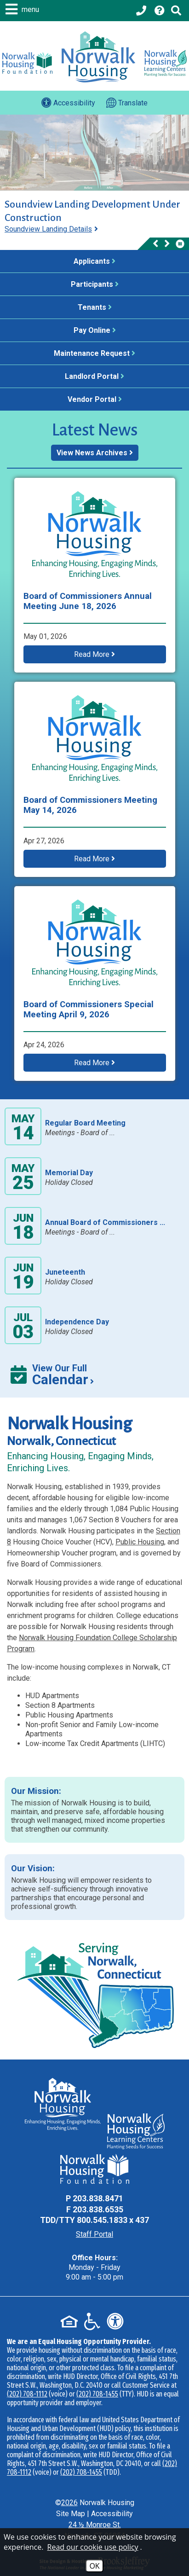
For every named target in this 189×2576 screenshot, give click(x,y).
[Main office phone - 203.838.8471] (142, 11)
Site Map (70, 2513)
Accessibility (112, 2513)
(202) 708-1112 (27, 2394)
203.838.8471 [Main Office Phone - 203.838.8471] (98, 2198)
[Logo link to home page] (98, 57)
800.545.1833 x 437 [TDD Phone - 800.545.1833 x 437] (113, 2220)
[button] (23, 9)
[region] (94, 224)
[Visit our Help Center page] (160, 11)
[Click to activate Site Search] (176, 11)
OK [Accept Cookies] (94, 2566)
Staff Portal (94, 2234)
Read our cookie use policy (92, 2547)
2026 (69, 2502)
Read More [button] (94, 654)
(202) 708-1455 (97, 2394)
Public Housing (139, 1541)
